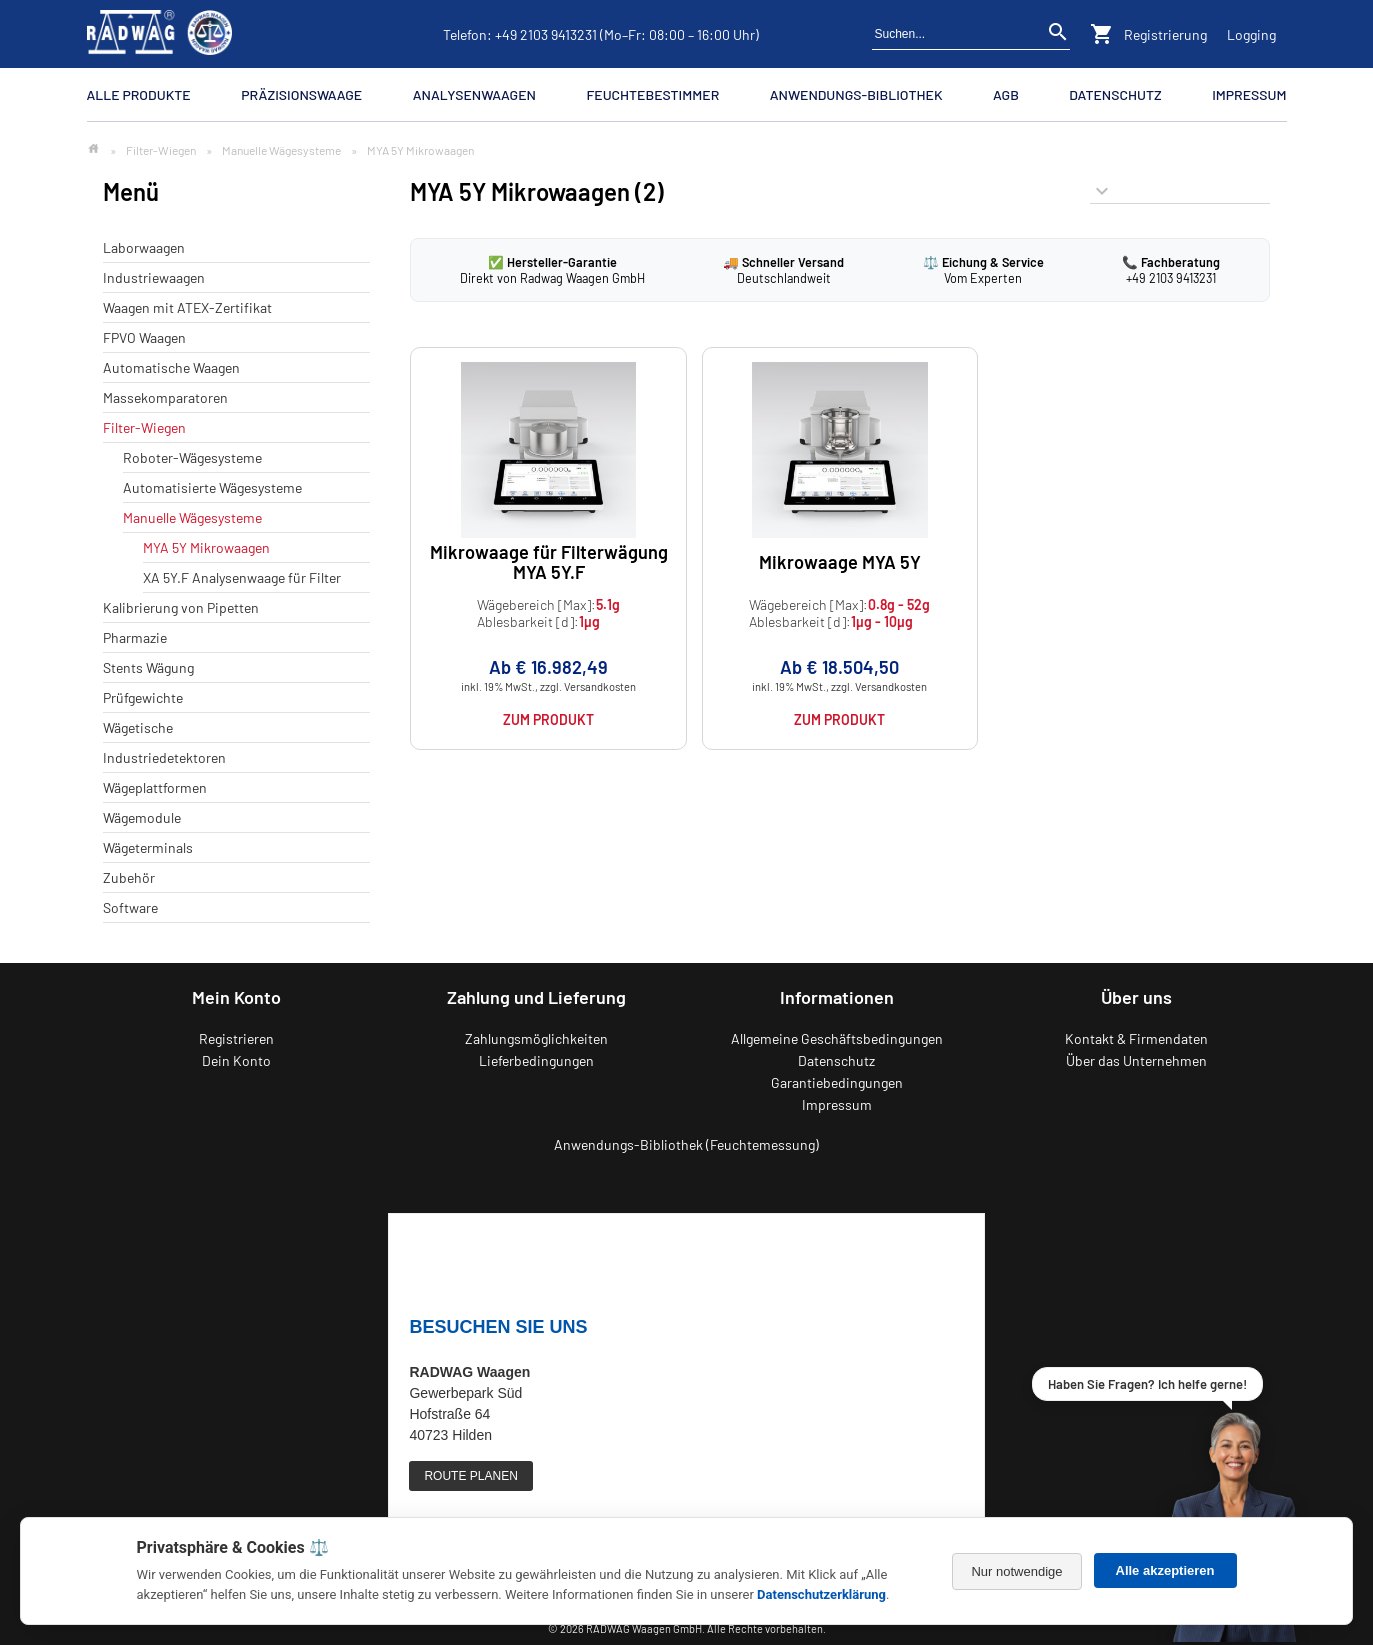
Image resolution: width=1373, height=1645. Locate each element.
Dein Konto (236, 1060)
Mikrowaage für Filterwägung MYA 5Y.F (549, 561)
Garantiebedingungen (837, 1082)
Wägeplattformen (155, 787)
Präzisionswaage (301, 94)
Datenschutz (1115, 94)
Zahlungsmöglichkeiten (536, 1038)
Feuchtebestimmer (652, 94)
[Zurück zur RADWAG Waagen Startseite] (160, 34)
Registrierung (1165, 34)
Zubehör (129, 877)
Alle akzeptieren (1165, 1570)
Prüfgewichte (143, 697)
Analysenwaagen (474, 94)
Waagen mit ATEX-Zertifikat (187, 307)
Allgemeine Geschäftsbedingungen (837, 1038)
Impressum (1249, 94)
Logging (1251, 34)
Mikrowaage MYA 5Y (840, 562)
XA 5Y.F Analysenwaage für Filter (242, 577)
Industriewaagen (154, 277)
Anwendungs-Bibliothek (856, 94)
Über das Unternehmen (1136, 1060)
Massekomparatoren (165, 397)
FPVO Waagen (144, 337)
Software (130, 907)
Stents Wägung (148, 667)
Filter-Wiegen (161, 150)
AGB (1006, 94)
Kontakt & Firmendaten (1136, 1038)
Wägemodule (142, 817)
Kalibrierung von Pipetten (181, 607)
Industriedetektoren (164, 757)
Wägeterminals (148, 847)
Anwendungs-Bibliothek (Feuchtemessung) (686, 1144)
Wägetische (138, 727)
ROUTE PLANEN (470, 1476)
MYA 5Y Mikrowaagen (206, 547)
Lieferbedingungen (536, 1060)
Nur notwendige (1016, 1571)
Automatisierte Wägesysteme (212, 487)
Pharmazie (135, 637)
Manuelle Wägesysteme (281, 150)
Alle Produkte (139, 94)
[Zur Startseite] (93, 149)
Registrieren (236, 1038)
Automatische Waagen (171, 367)
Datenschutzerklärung (821, 1594)
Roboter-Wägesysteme (192, 457)
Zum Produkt (548, 719)
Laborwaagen (144, 247)
